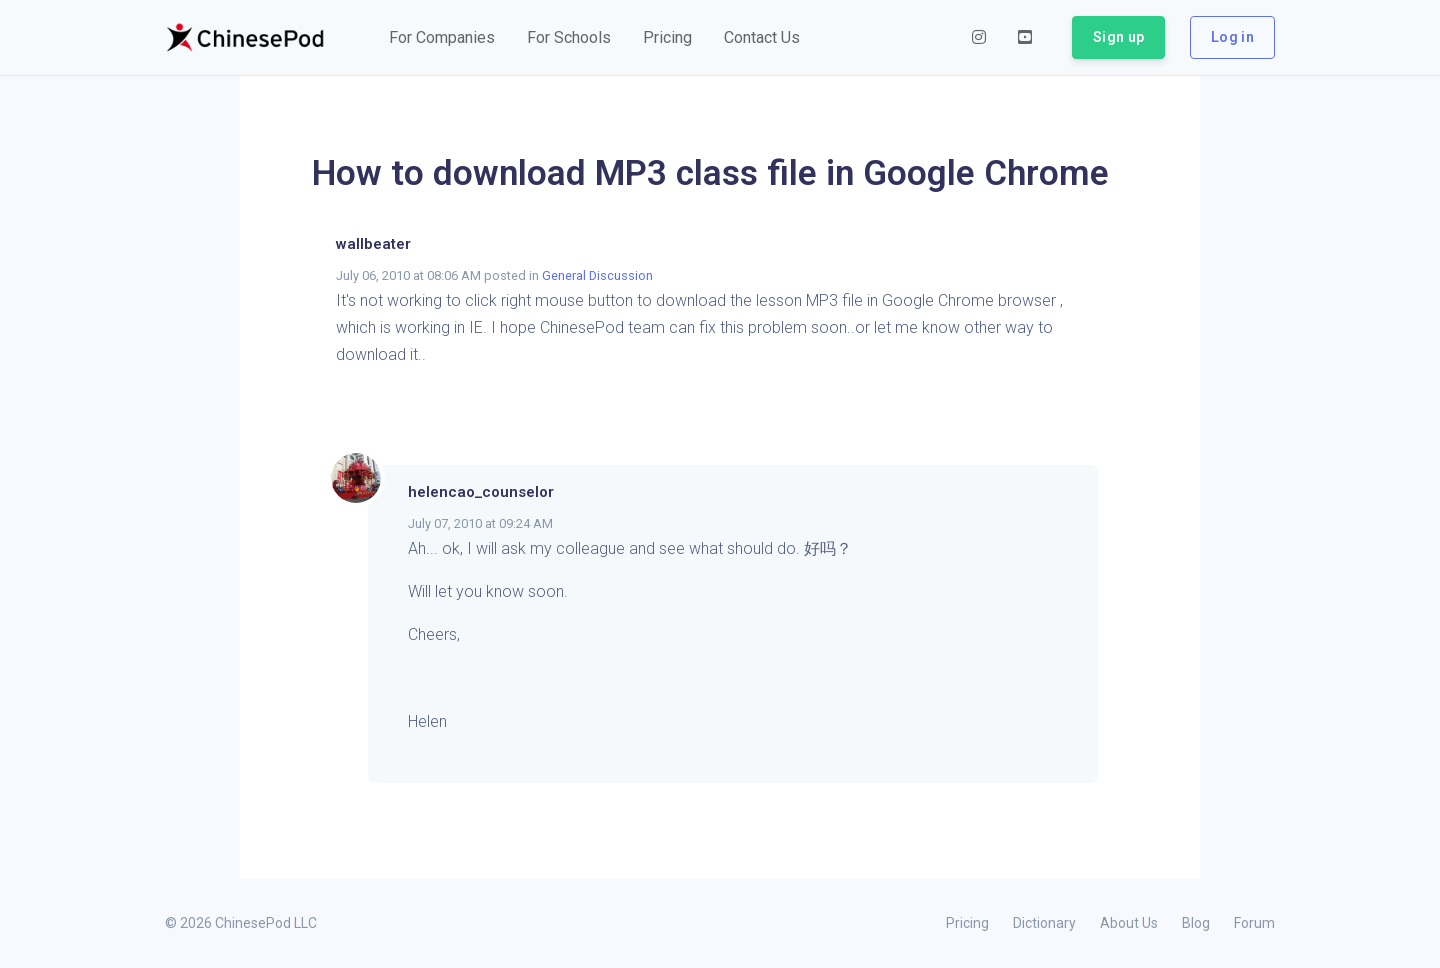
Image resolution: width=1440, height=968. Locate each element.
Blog (1196, 923)
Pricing (967, 923)
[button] (442, 38)
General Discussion (597, 275)
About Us (1129, 923)
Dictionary (1044, 923)
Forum (1254, 923)
